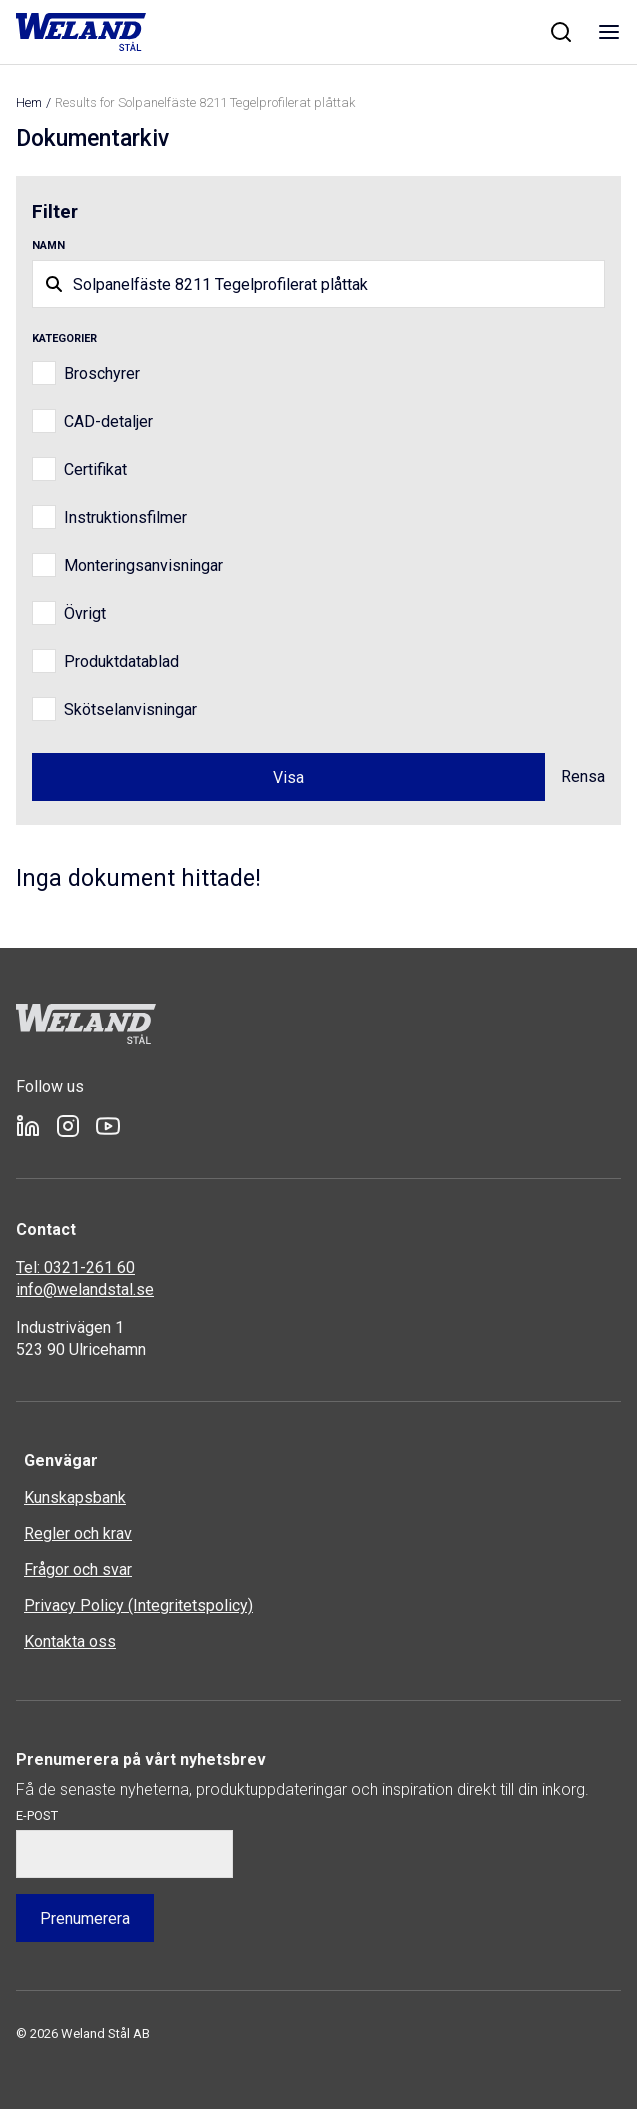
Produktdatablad (121, 661)
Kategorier (64, 338)
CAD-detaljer (108, 421)
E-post (37, 1815)
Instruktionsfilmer (125, 517)
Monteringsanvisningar (143, 565)
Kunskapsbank (75, 1497)
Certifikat (95, 469)
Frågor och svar (78, 1569)
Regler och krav (78, 1533)
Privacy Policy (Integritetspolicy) (138, 1605)
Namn (48, 245)
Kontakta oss (70, 1641)
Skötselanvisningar (130, 709)
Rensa (583, 776)
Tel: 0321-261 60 (75, 1267)
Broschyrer (102, 373)
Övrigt (85, 613)
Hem (29, 102)
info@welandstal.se (85, 1289)
